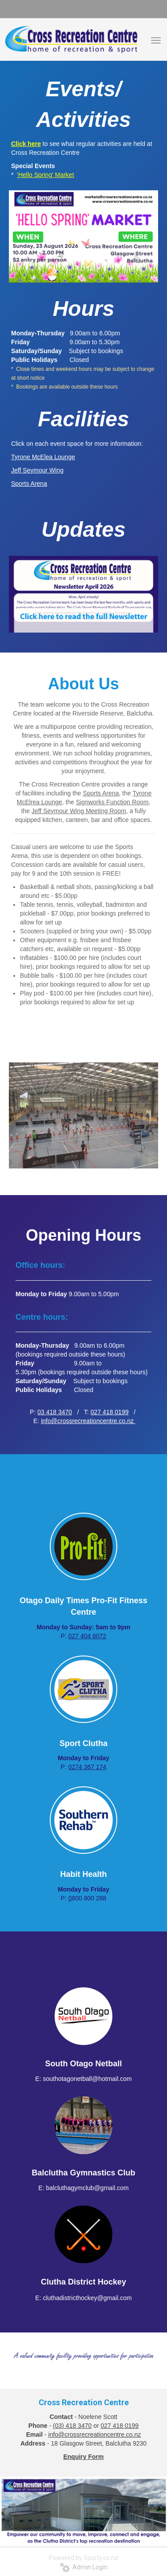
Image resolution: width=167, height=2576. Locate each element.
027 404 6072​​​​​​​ (87, 1636)
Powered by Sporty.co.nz (83, 2557)
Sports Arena (101, 793)
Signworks (91, 802)
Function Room (127, 802)
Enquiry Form (83, 2456)
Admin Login (83, 2567)
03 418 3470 (54, 1412)
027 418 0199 (110, 1412)
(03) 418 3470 (72, 2425)
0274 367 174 (87, 1766)
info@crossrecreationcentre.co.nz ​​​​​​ (88, 1420)
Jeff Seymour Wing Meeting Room (79, 810)
